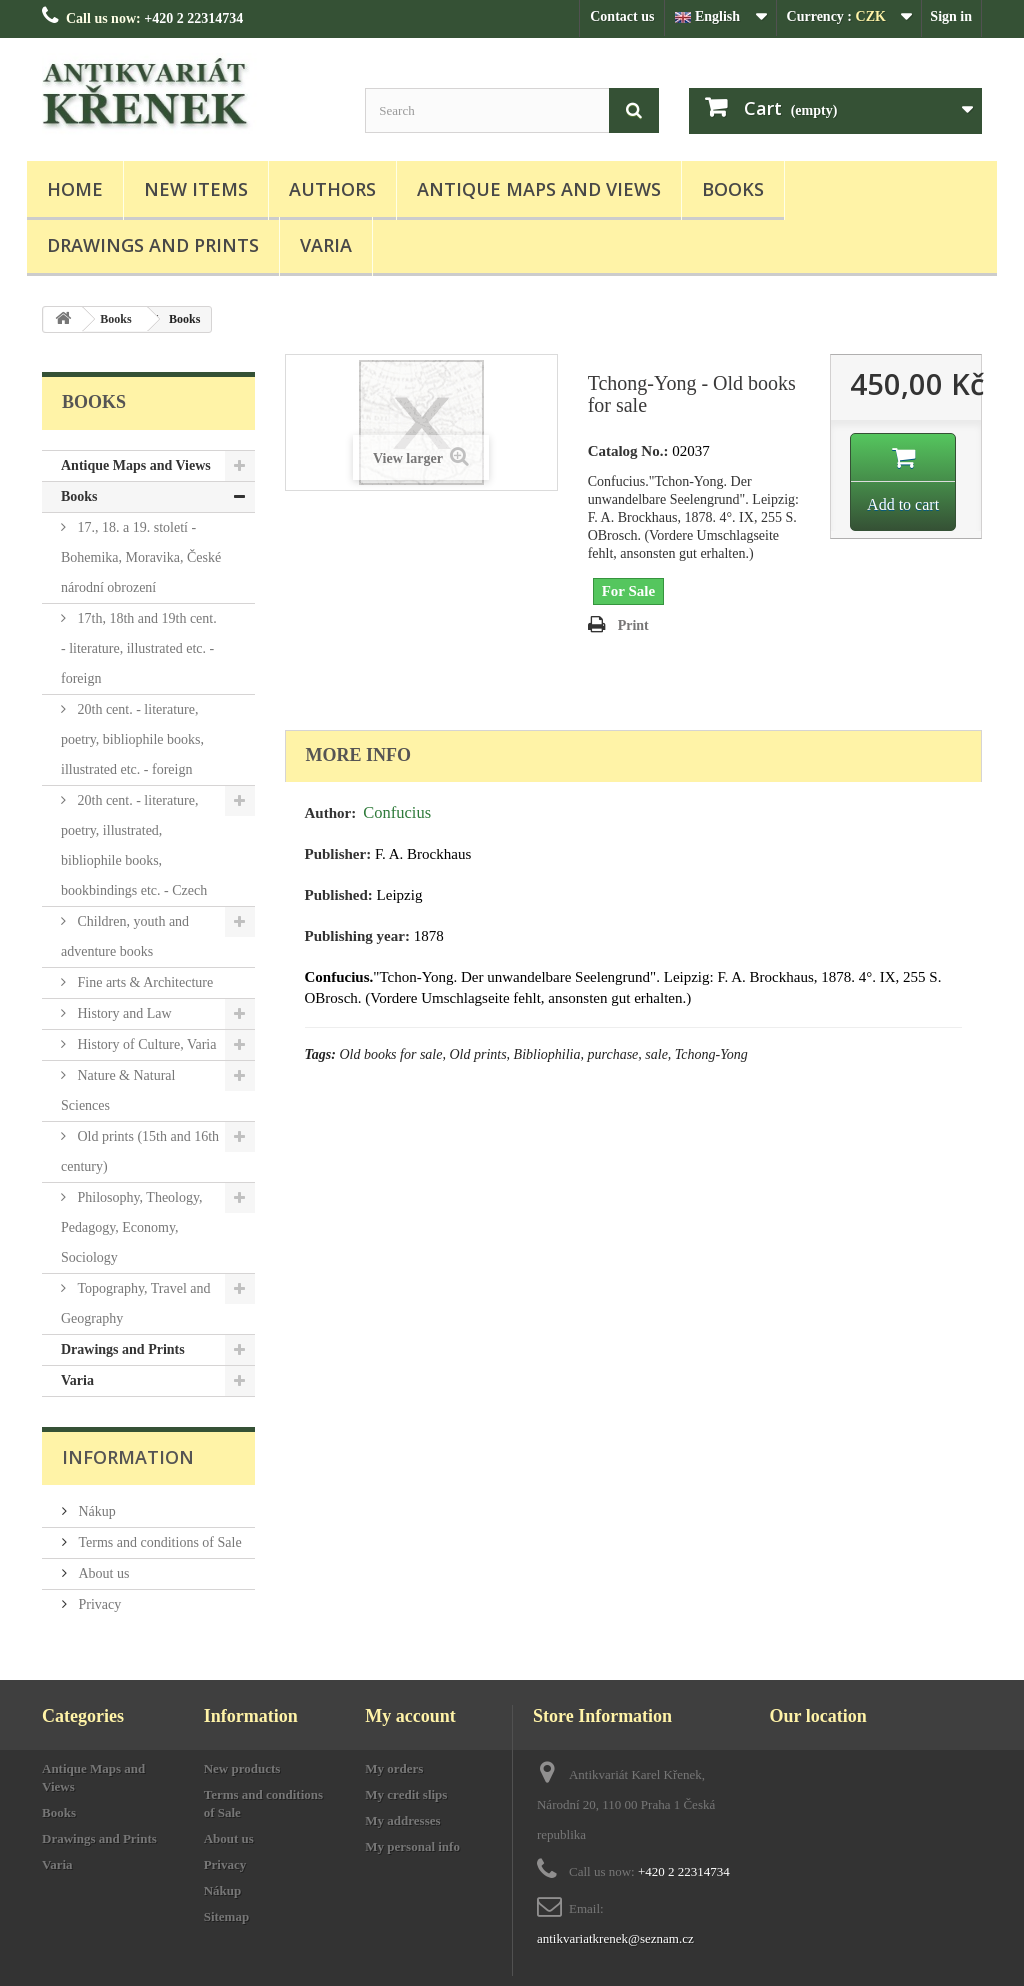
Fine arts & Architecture (143, 982)
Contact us (622, 16)
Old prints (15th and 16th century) (140, 1151)
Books (733, 189)
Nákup (95, 1511)
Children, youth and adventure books (125, 936)
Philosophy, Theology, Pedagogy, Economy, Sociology (132, 1227)
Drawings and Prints (153, 245)
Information (128, 1457)
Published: (339, 895)
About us (102, 1573)
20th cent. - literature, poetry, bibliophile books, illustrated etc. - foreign (132, 739)
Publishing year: (357, 936)
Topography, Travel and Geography (136, 1303)
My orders (394, 1768)
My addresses (402, 1820)
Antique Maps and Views (539, 189)
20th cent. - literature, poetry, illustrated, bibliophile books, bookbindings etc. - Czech (134, 845)
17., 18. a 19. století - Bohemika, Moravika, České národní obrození (141, 557)
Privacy (98, 1604)
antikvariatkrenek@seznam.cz (615, 1938)
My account (410, 1716)
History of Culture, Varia (145, 1044)
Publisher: (338, 854)
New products (242, 1768)
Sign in (951, 16)
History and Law (123, 1013)
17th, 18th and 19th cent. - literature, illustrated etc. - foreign (139, 648)
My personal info (412, 1846)
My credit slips (406, 1794)
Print (633, 625)
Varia (326, 245)
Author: (331, 813)
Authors (332, 189)
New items (196, 189)
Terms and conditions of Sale (158, 1542)
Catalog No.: (628, 451)
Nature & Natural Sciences (118, 1090)
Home (75, 189)
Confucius (397, 812)
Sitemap (227, 1916)
